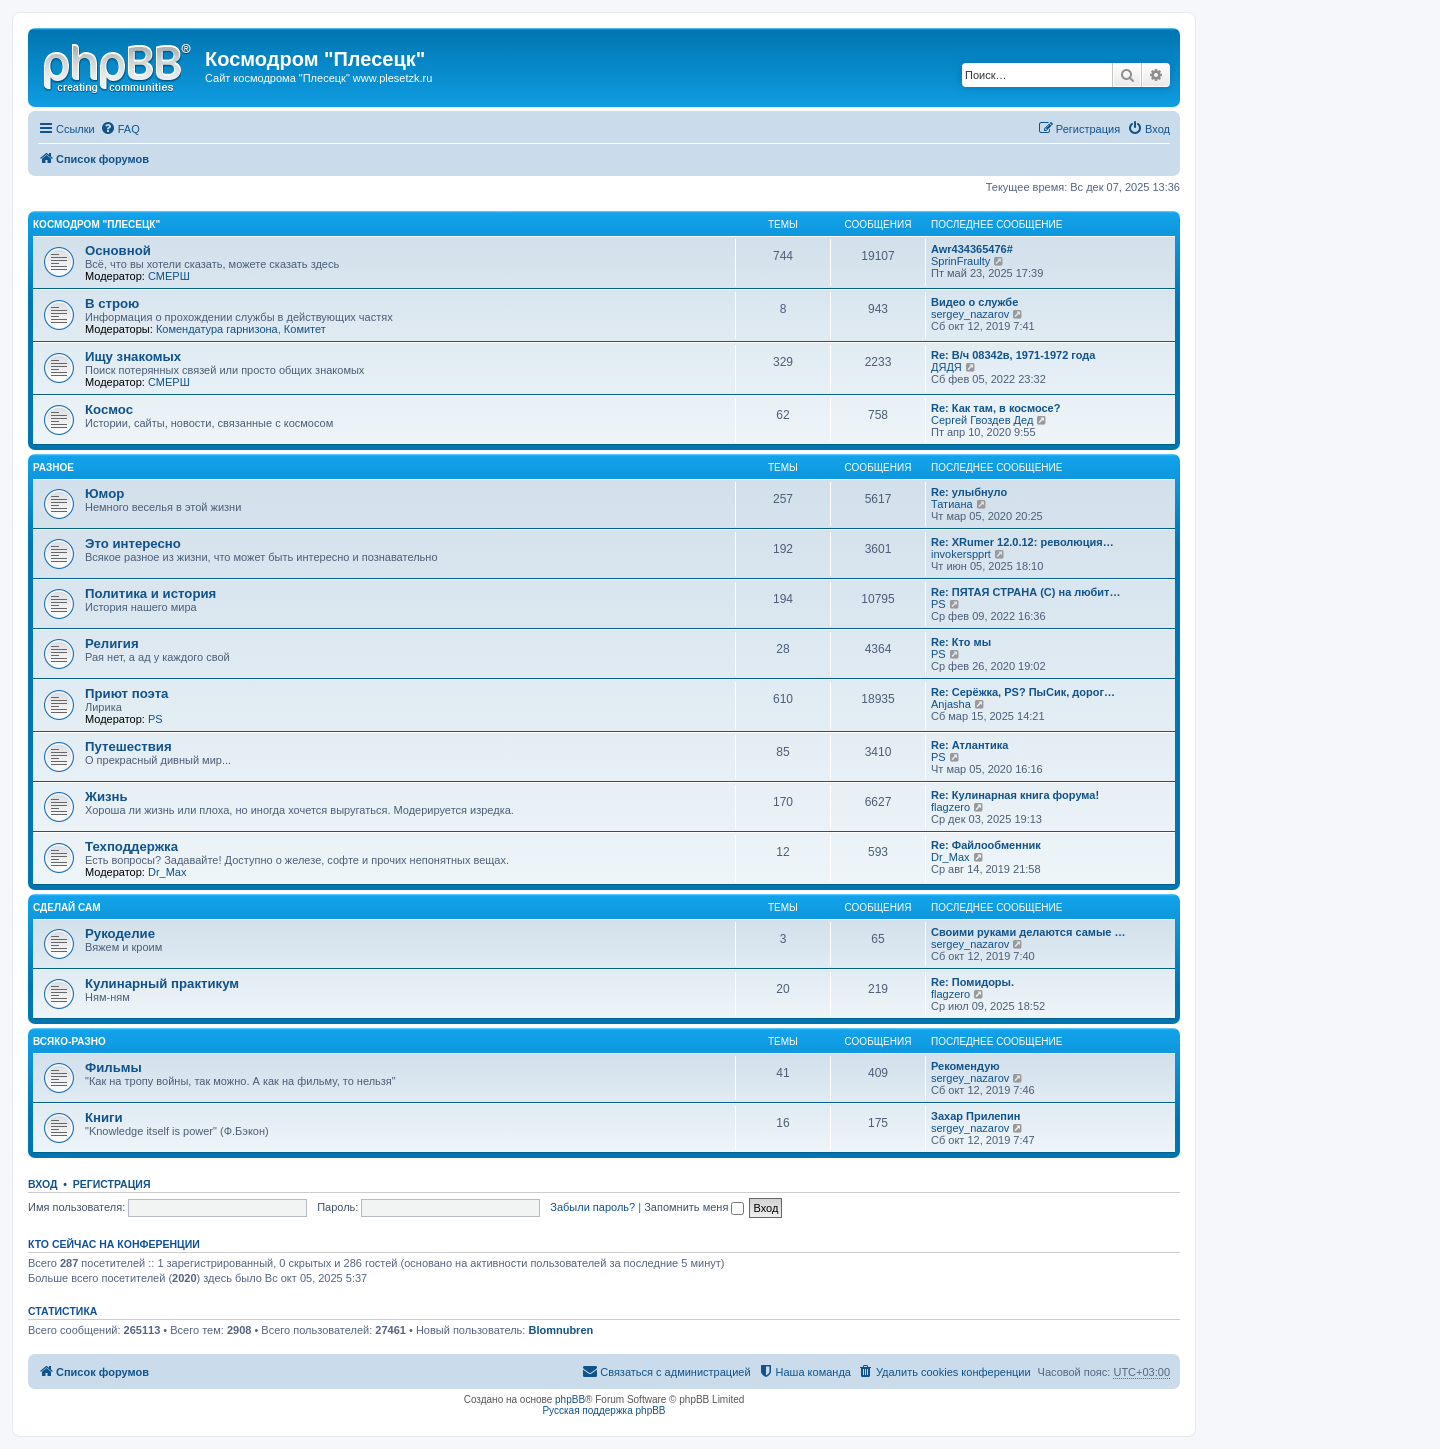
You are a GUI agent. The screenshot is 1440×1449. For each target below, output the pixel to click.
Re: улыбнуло (969, 492)
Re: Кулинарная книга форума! (1015, 795)
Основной (118, 250)
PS (938, 604)
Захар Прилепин (975, 1116)
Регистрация (112, 1184)
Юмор (104, 493)
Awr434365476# (972, 249)
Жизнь (106, 796)
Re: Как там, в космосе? (995, 408)
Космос (109, 409)
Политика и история (150, 593)
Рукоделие (120, 933)
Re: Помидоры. (972, 982)
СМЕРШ (169, 276)
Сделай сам (67, 907)
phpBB (570, 1399)
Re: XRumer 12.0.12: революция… (1022, 542)
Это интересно (133, 543)
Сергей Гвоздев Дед (982, 420)
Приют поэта (126, 693)
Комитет (305, 329)
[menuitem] (120, 129)
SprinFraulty (960, 261)
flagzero (950, 807)
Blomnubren (560, 1330)
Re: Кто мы (961, 642)
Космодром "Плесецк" (96, 224)
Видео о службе (974, 302)
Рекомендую (965, 1066)
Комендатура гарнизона (217, 329)
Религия (112, 643)
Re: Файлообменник (986, 845)
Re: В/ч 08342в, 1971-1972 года (1013, 355)
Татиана (952, 504)
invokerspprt (961, 554)
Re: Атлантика (969, 745)
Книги (104, 1117)
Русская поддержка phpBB (603, 1410)
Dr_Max (167, 872)
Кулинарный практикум (162, 983)
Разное (53, 467)
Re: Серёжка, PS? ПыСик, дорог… (1023, 692)
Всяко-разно (69, 1041)
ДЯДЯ (946, 367)
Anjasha (951, 704)
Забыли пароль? (592, 1207)
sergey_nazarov (970, 314)
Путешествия (128, 746)
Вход (42, 1184)
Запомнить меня (694, 1207)
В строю (112, 303)
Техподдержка (131, 846)
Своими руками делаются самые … (1028, 932)
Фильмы (113, 1067)
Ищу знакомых (133, 356)
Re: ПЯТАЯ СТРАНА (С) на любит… (1026, 592)
